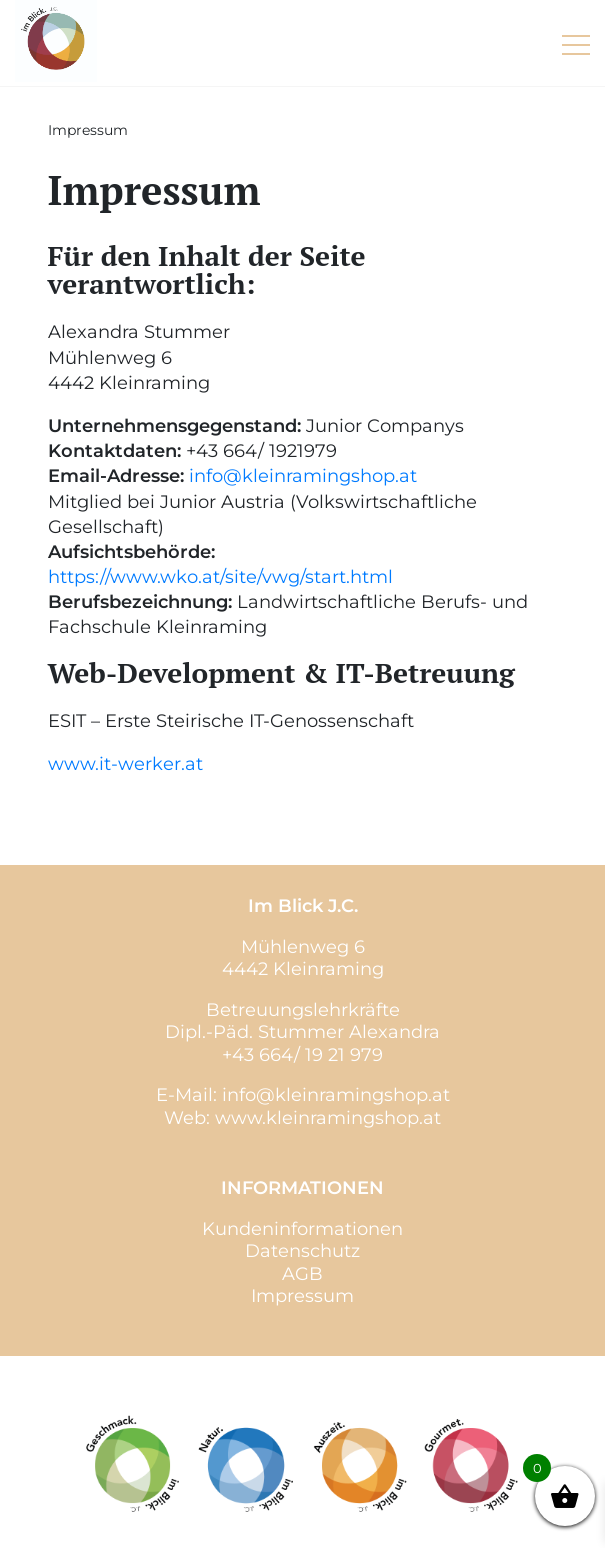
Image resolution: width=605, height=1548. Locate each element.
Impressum (302, 1296)
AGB (302, 1274)
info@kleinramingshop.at (303, 476)
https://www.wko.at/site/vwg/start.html (220, 577)
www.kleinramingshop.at (328, 1118)
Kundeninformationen (302, 1229)
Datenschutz (302, 1251)
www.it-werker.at (125, 764)
